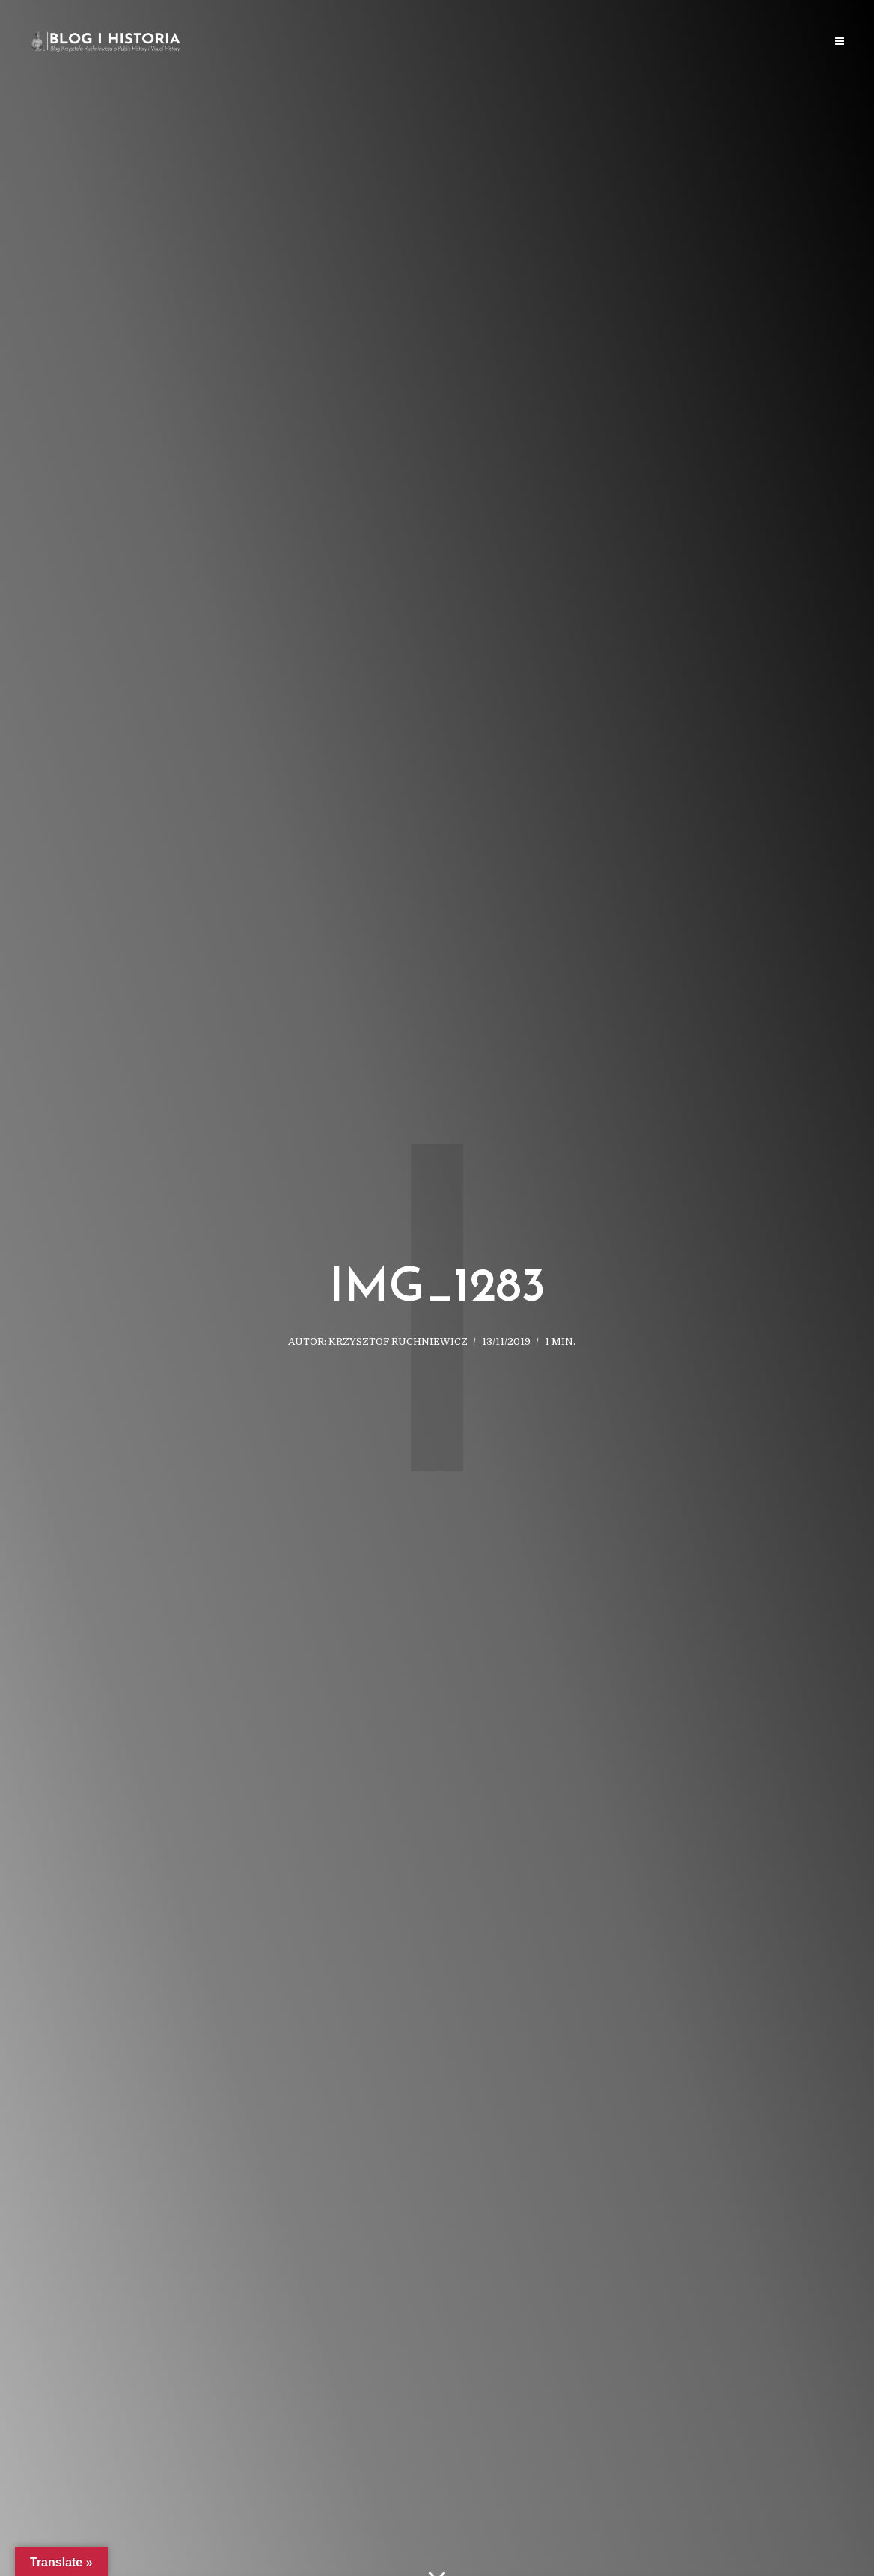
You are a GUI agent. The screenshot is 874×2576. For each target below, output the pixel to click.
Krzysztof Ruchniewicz (398, 1341)
